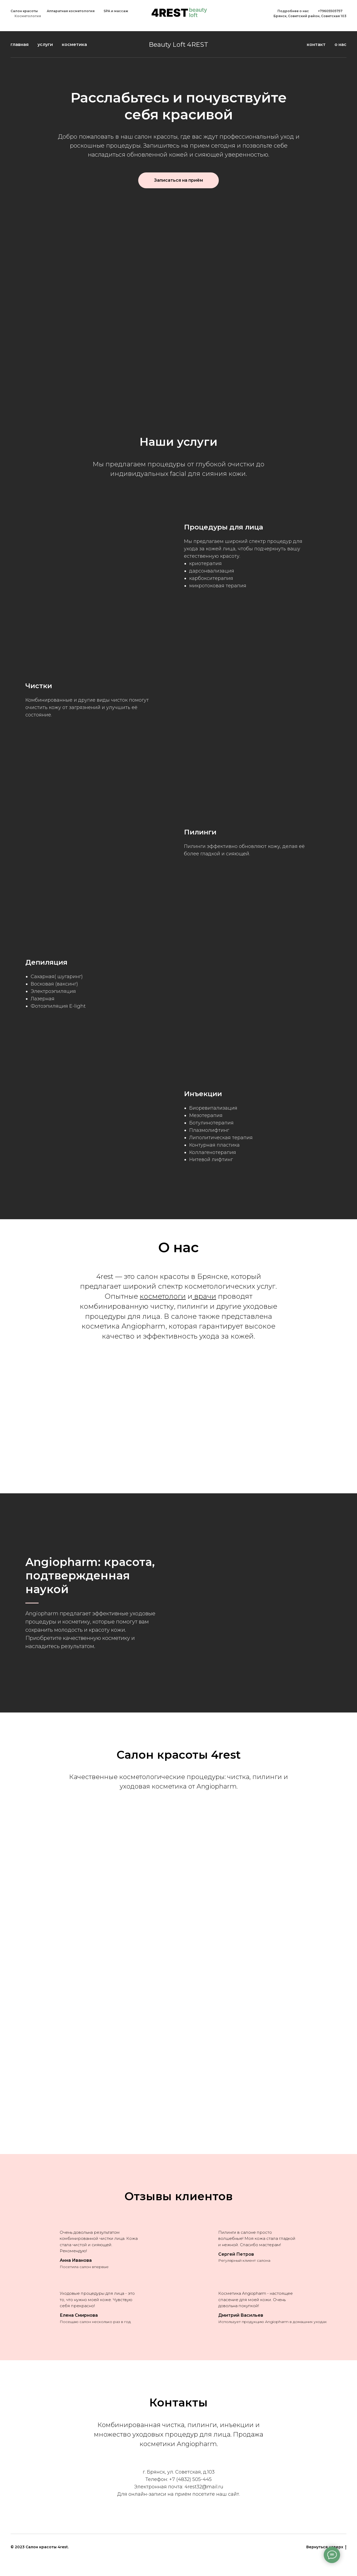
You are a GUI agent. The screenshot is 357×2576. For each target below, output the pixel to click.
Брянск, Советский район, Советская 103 (309, 16)
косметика (74, 44)
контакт (316, 44)
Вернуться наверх (326, 2547)
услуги (45, 44)
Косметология (28, 16)
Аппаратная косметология (71, 11)
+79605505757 (330, 11)
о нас (340, 44)
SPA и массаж (116, 11)
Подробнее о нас (293, 11)
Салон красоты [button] (24, 11)
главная (20, 44)
